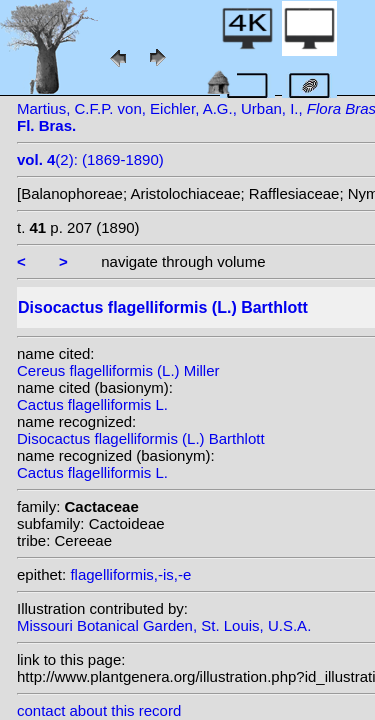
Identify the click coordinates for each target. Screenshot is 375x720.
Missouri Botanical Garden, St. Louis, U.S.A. (164, 625)
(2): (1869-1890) (90, 159)
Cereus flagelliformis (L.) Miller (118, 370)
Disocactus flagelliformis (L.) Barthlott (141, 438)
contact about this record (99, 710)
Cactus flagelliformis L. (92, 404)
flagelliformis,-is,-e (130, 574)
